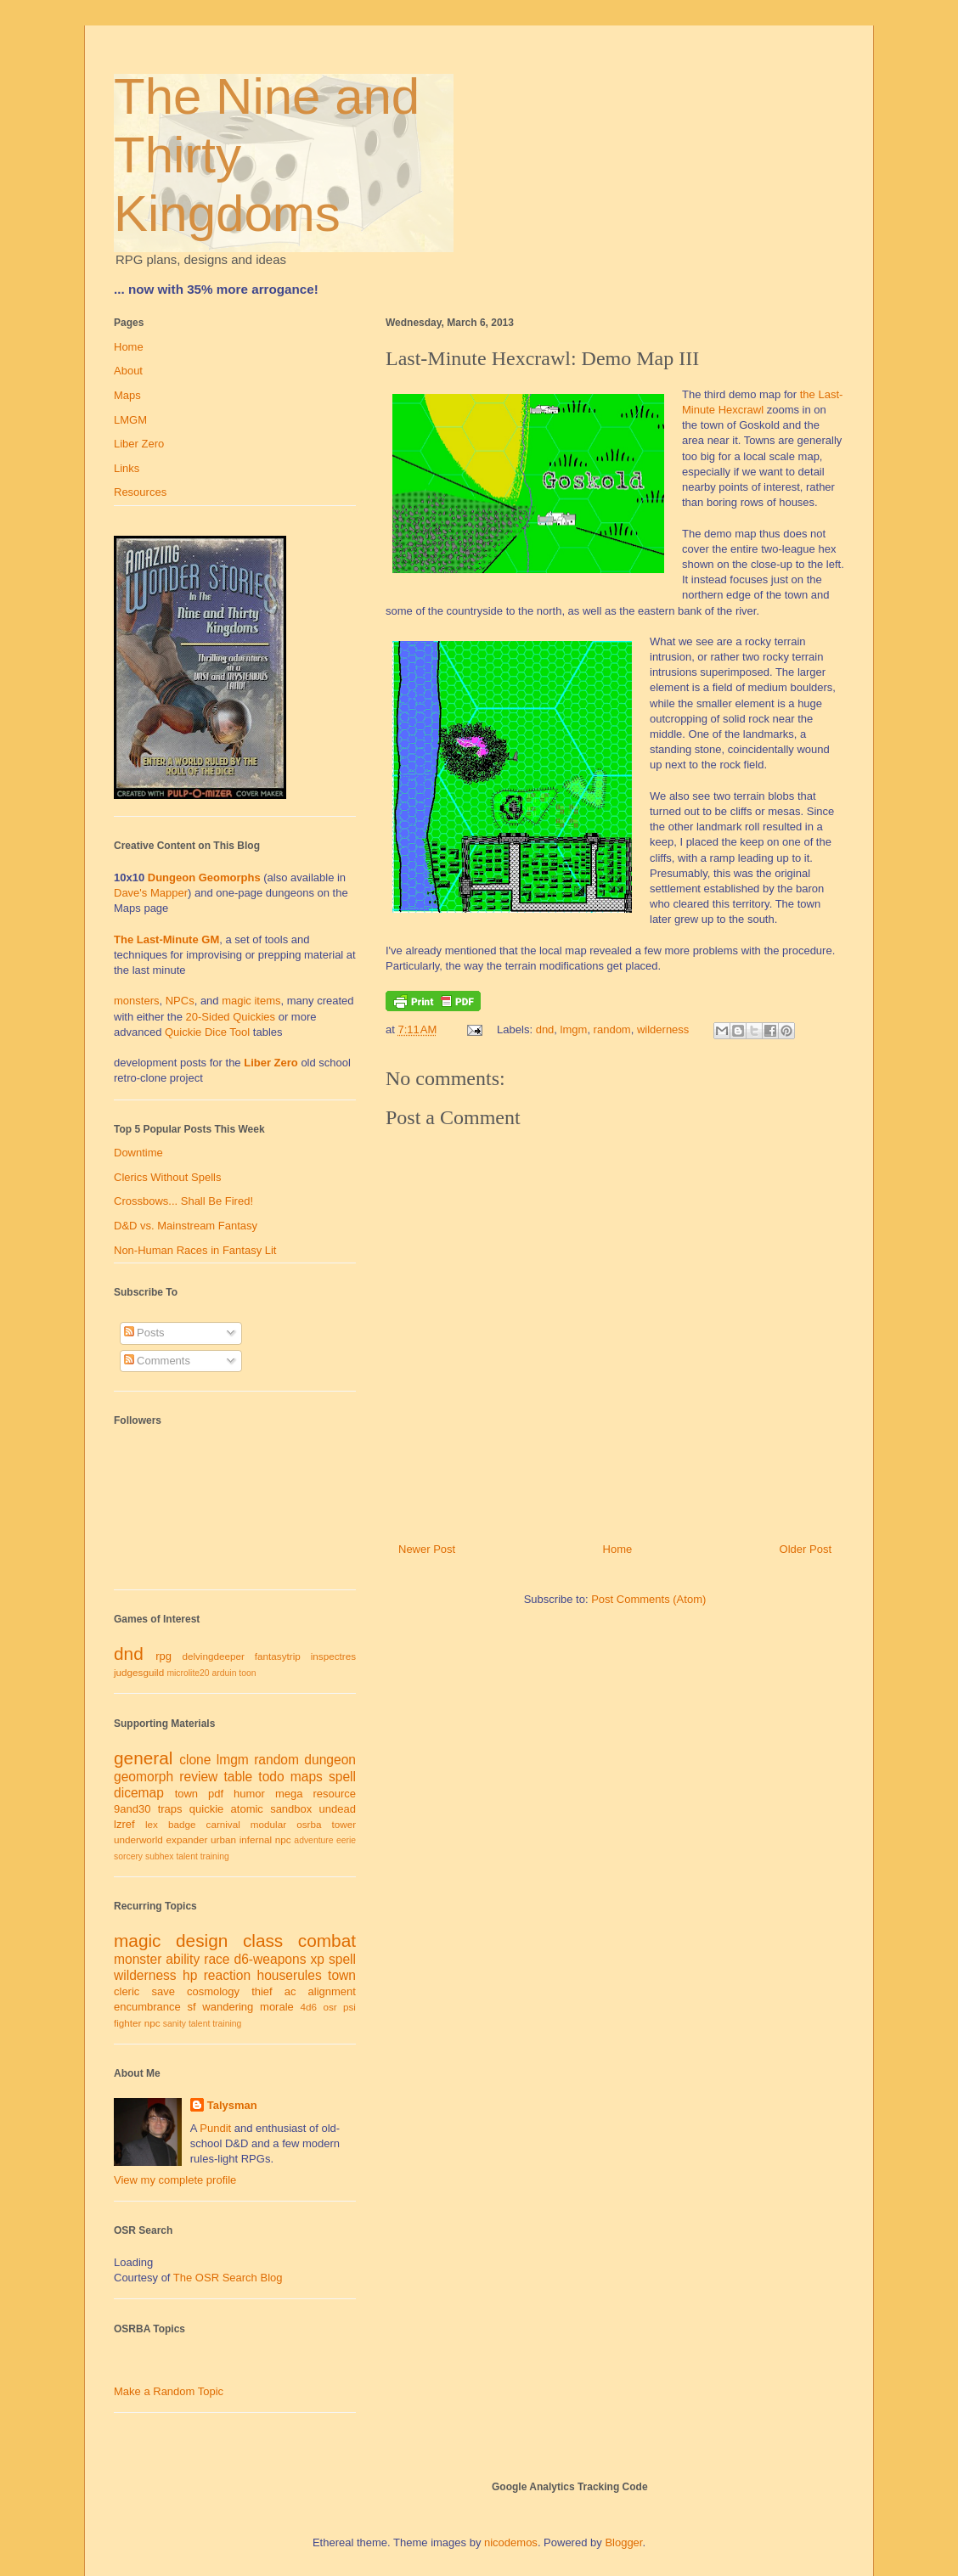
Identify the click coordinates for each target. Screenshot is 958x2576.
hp (190, 1975)
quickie (206, 1809)
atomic (247, 1809)
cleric (126, 1991)
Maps (127, 395)
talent (186, 1856)
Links (126, 468)
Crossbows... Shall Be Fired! (183, 1201)
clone (195, 1759)
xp (317, 1959)
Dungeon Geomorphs (204, 877)
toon (247, 1673)
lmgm (574, 1029)
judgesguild (139, 1672)
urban (223, 1839)
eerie (346, 1840)
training (214, 1856)
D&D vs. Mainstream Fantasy (185, 1225)
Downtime (138, 1152)
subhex (159, 1856)
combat (327, 1940)
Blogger (623, 2542)
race (216, 1959)
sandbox (291, 1809)
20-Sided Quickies (231, 1016)
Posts (144, 1332)
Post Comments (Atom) (648, 1599)
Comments (157, 1360)
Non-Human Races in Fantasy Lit (195, 1250)
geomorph (143, 1776)
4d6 (309, 2006)
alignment (332, 1991)
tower (343, 1824)
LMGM (130, 419)
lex (151, 1824)
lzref (124, 1824)
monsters (136, 1000)
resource (334, 1793)
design (202, 1940)
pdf (215, 1793)
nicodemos (511, 2542)
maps (306, 1776)
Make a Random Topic (168, 2391)
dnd (545, 1029)
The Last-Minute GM (166, 939)
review (198, 1776)
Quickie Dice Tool (207, 1032)
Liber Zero (139, 443)
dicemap (139, 1793)
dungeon (330, 1759)
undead (337, 1809)
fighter (127, 2022)
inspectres (333, 1656)
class (263, 1940)
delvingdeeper (213, 1656)
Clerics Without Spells (167, 1177)
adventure (313, 1840)
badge (182, 1824)
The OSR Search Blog (228, 2277)
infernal (256, 1839)
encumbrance (147, 2006)
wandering (227, 2006)
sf (192, 2006)
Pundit (215, 2128)
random (612, 1029)
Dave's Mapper (151, 892)
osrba (308, 1824)
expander (187, 1839)
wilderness (663, 1029)
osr (329, 2006)
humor (249, 1793)
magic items (251, 1000)
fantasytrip (278, 1656)
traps (170, 1809)
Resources (140, 492)
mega (289, 1793)
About (128, 370)
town (186, 1793)
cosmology (213, 1991)
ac (290, 1991)
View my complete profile (175, 2180)
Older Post (805, 1549)
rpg (163, 1656)
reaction (227, 1975)
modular (268, 1824)
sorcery (128, 1856)
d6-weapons (270, 1959)
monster (137, 1959)
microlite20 (187, 1673)
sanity (174, 2023)
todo (271, 1776)
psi (349, 2006)
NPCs (180, 1000)
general (143, 1758)
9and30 (132, 1809)
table (237, 1776)
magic (137, 1940)
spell (342, 1776)
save (162, 1991)
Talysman (232, 2105)
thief (262, 1991)
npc (283, 1839)
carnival (223, 1824)
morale (277, 2006)
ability (183, 1959)
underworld (138, 1839)
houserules (288, 1975)
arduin (224, 1673)
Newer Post (426, 1549)
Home (618, 1549)
